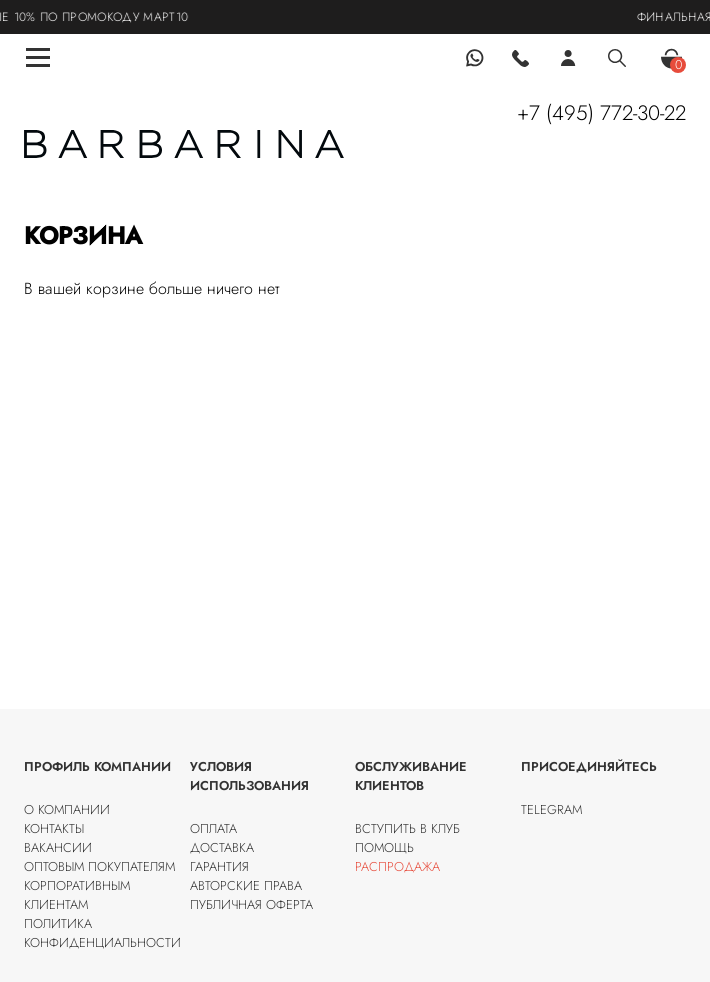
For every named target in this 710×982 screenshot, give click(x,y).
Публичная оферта (251, 904)
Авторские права (246, 885)
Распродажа (397, 866)
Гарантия (219, 866)
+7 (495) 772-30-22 (601, 113)
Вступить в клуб (407, 828)
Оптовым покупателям (99, 866)
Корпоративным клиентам (77, 895)
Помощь (384, 847)
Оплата (213, 828)
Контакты (54, 828)
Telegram (551, 809)
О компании (67, 809)
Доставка (222, 847)
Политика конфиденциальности (102, 933)
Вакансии (58, 847)
